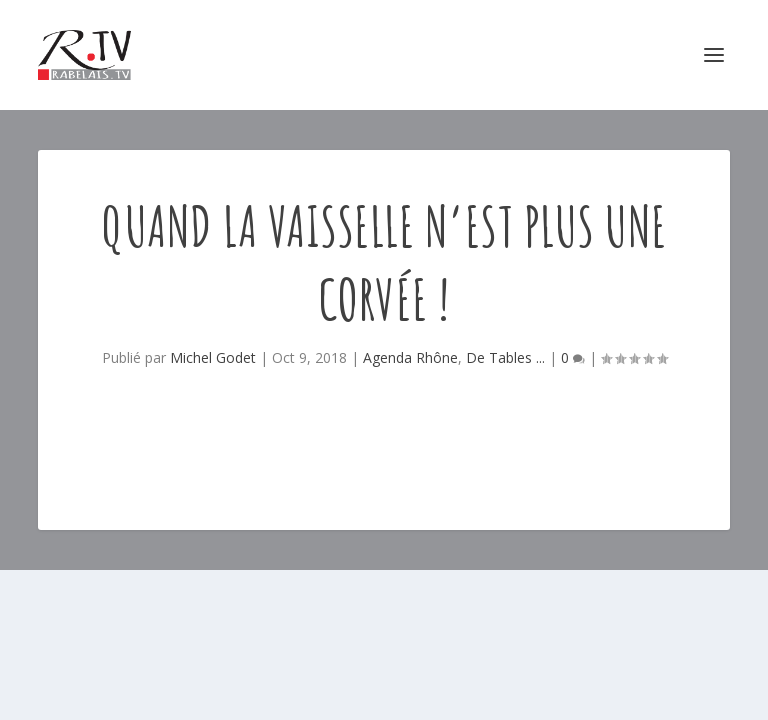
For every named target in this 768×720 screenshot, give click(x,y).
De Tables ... (505, 357)
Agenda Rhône (410, 357)
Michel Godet (213, 357)
